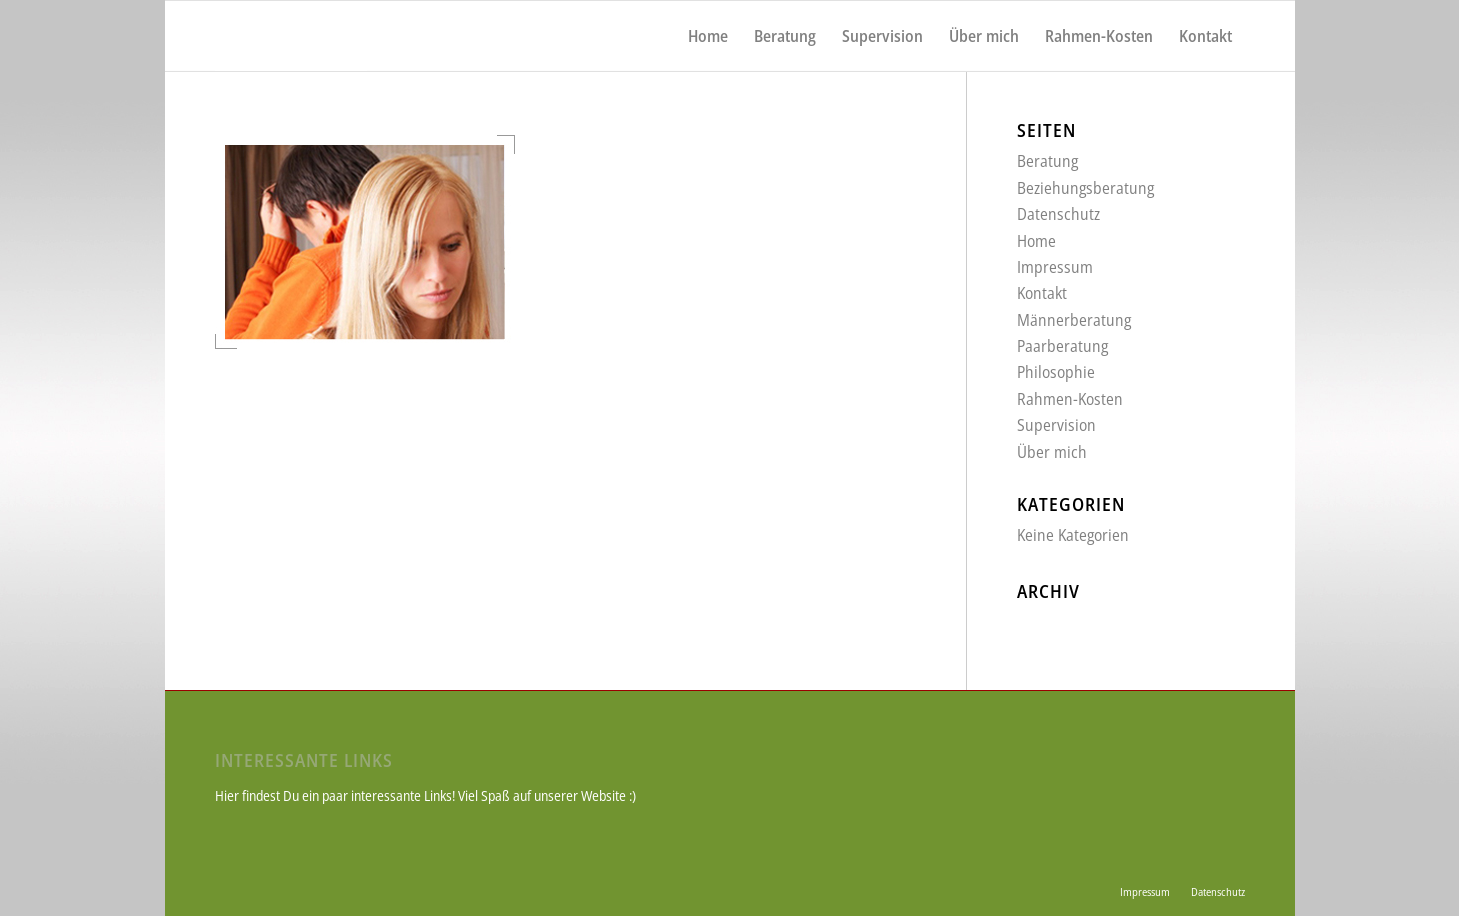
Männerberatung (1074, 320)
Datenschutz (1058, 214)
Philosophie (1056, 372)
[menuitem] (708, 36)
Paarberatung (1062, 346)
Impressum (1055, 267)
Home (1036, 241)
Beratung (1047, 161)
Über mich (1052, 452)
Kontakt (1042, 293)
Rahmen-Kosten (1070, 399)
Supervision (1056, 425)
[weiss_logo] (291, 36)
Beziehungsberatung (1085, 188)
